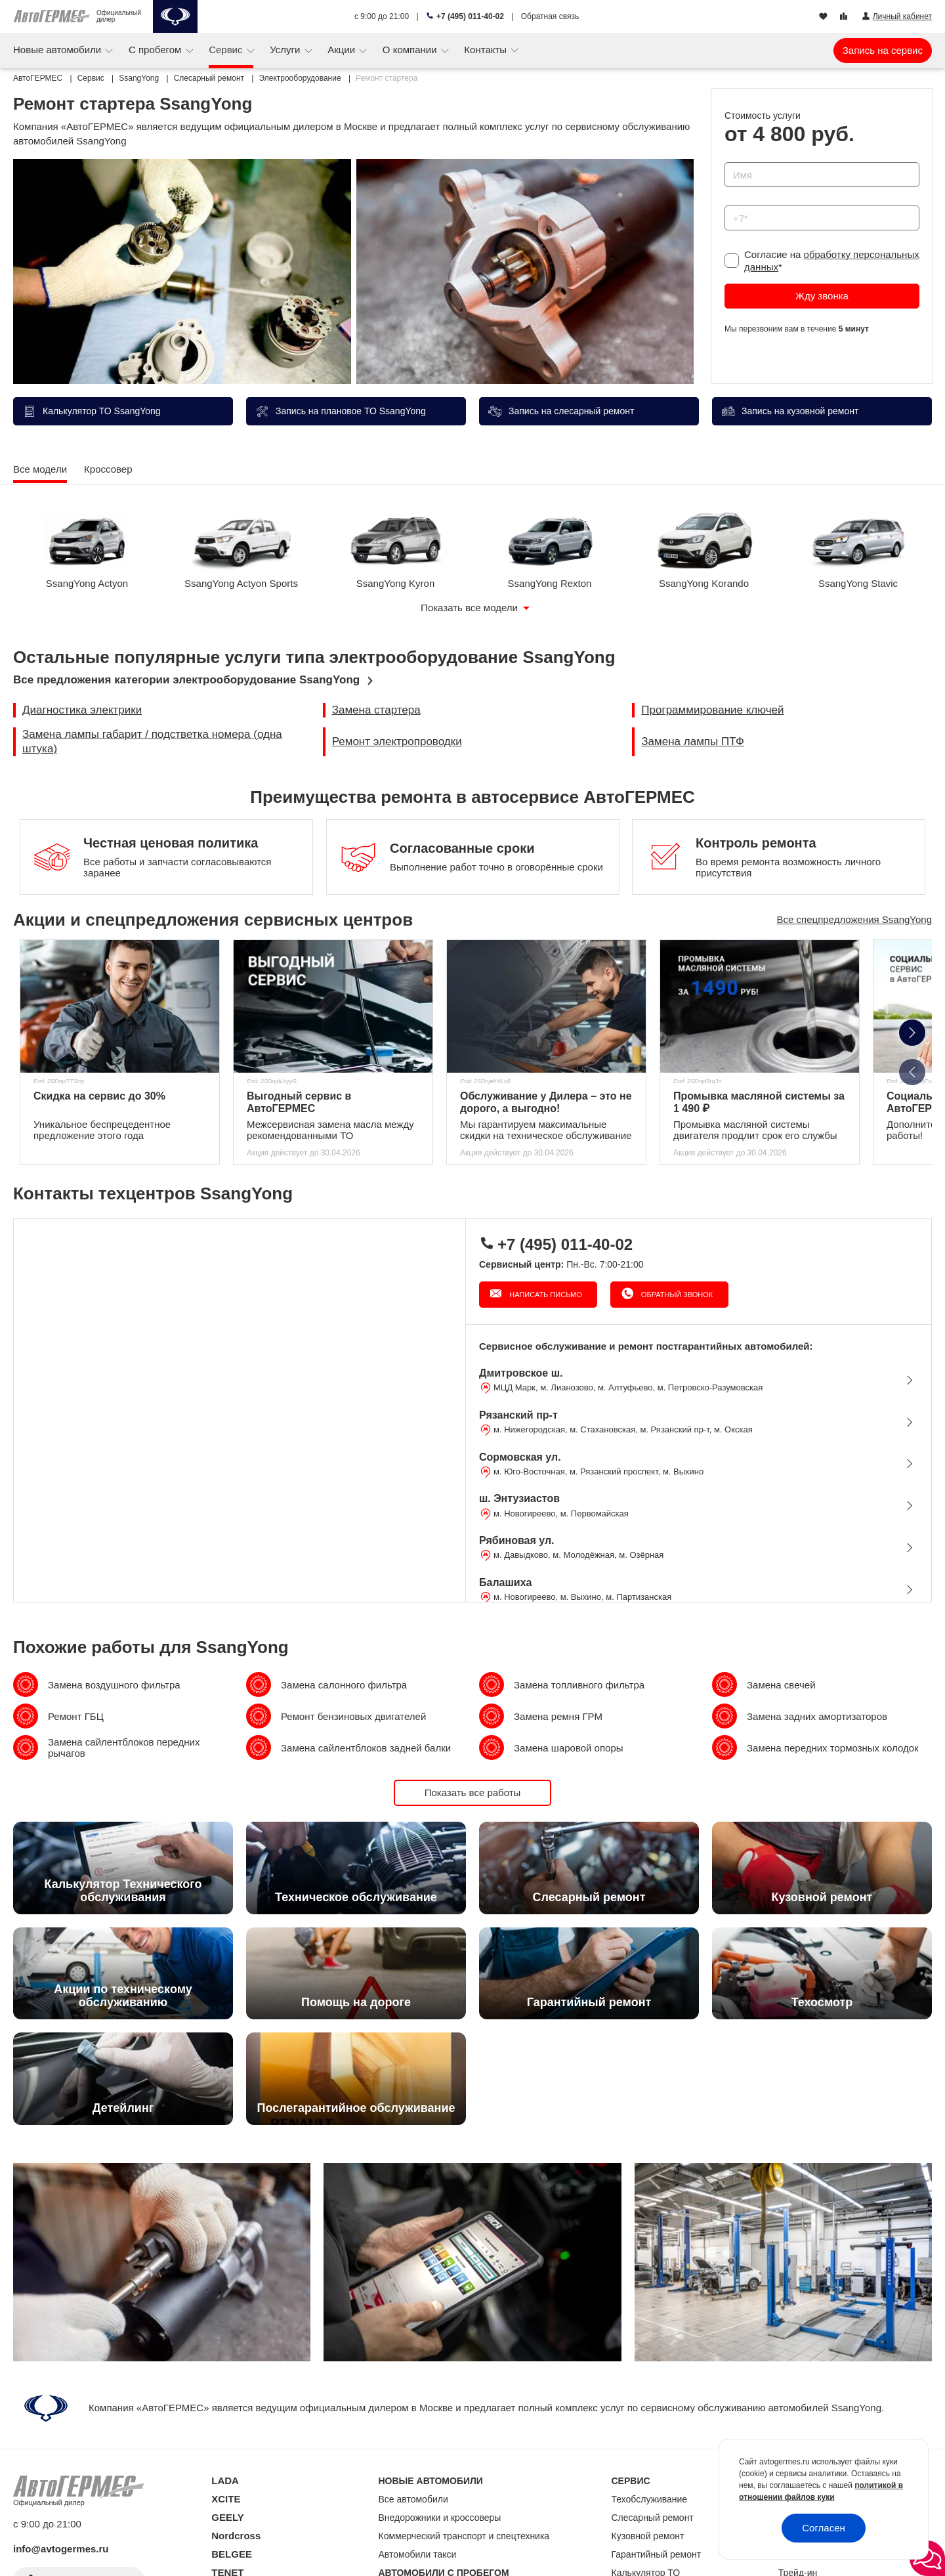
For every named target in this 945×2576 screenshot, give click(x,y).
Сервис (227, 49)
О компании (411, 49)
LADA (225, 2480)
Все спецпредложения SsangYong (854, 919)
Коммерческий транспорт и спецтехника (464, 2536)
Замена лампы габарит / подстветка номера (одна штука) (152, 741)
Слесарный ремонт (653, 2517)
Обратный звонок (676, 1295)
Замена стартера (376, 710)
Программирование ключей (712, 710)
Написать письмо (544, 1295)
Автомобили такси (418, 2554)
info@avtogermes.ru (61, 2548)
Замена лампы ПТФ (692, 741)
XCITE (225, 2498)
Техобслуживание (650, 2499)
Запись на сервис (883, 50)
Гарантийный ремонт (657, 2554)
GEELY (227, 2517)
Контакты (486, 49)
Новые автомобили (58, 49)
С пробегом (156, 49)
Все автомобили (413, 2499)
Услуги (286, 49)
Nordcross (236, 2535)
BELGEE (231, 2554)
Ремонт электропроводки (397, 741)
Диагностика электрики (82, 710)
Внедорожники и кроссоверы (440, 2517)
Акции (342, 49)
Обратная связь (550, 16)
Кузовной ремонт (648, 2536)
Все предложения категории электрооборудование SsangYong (186, 680)
